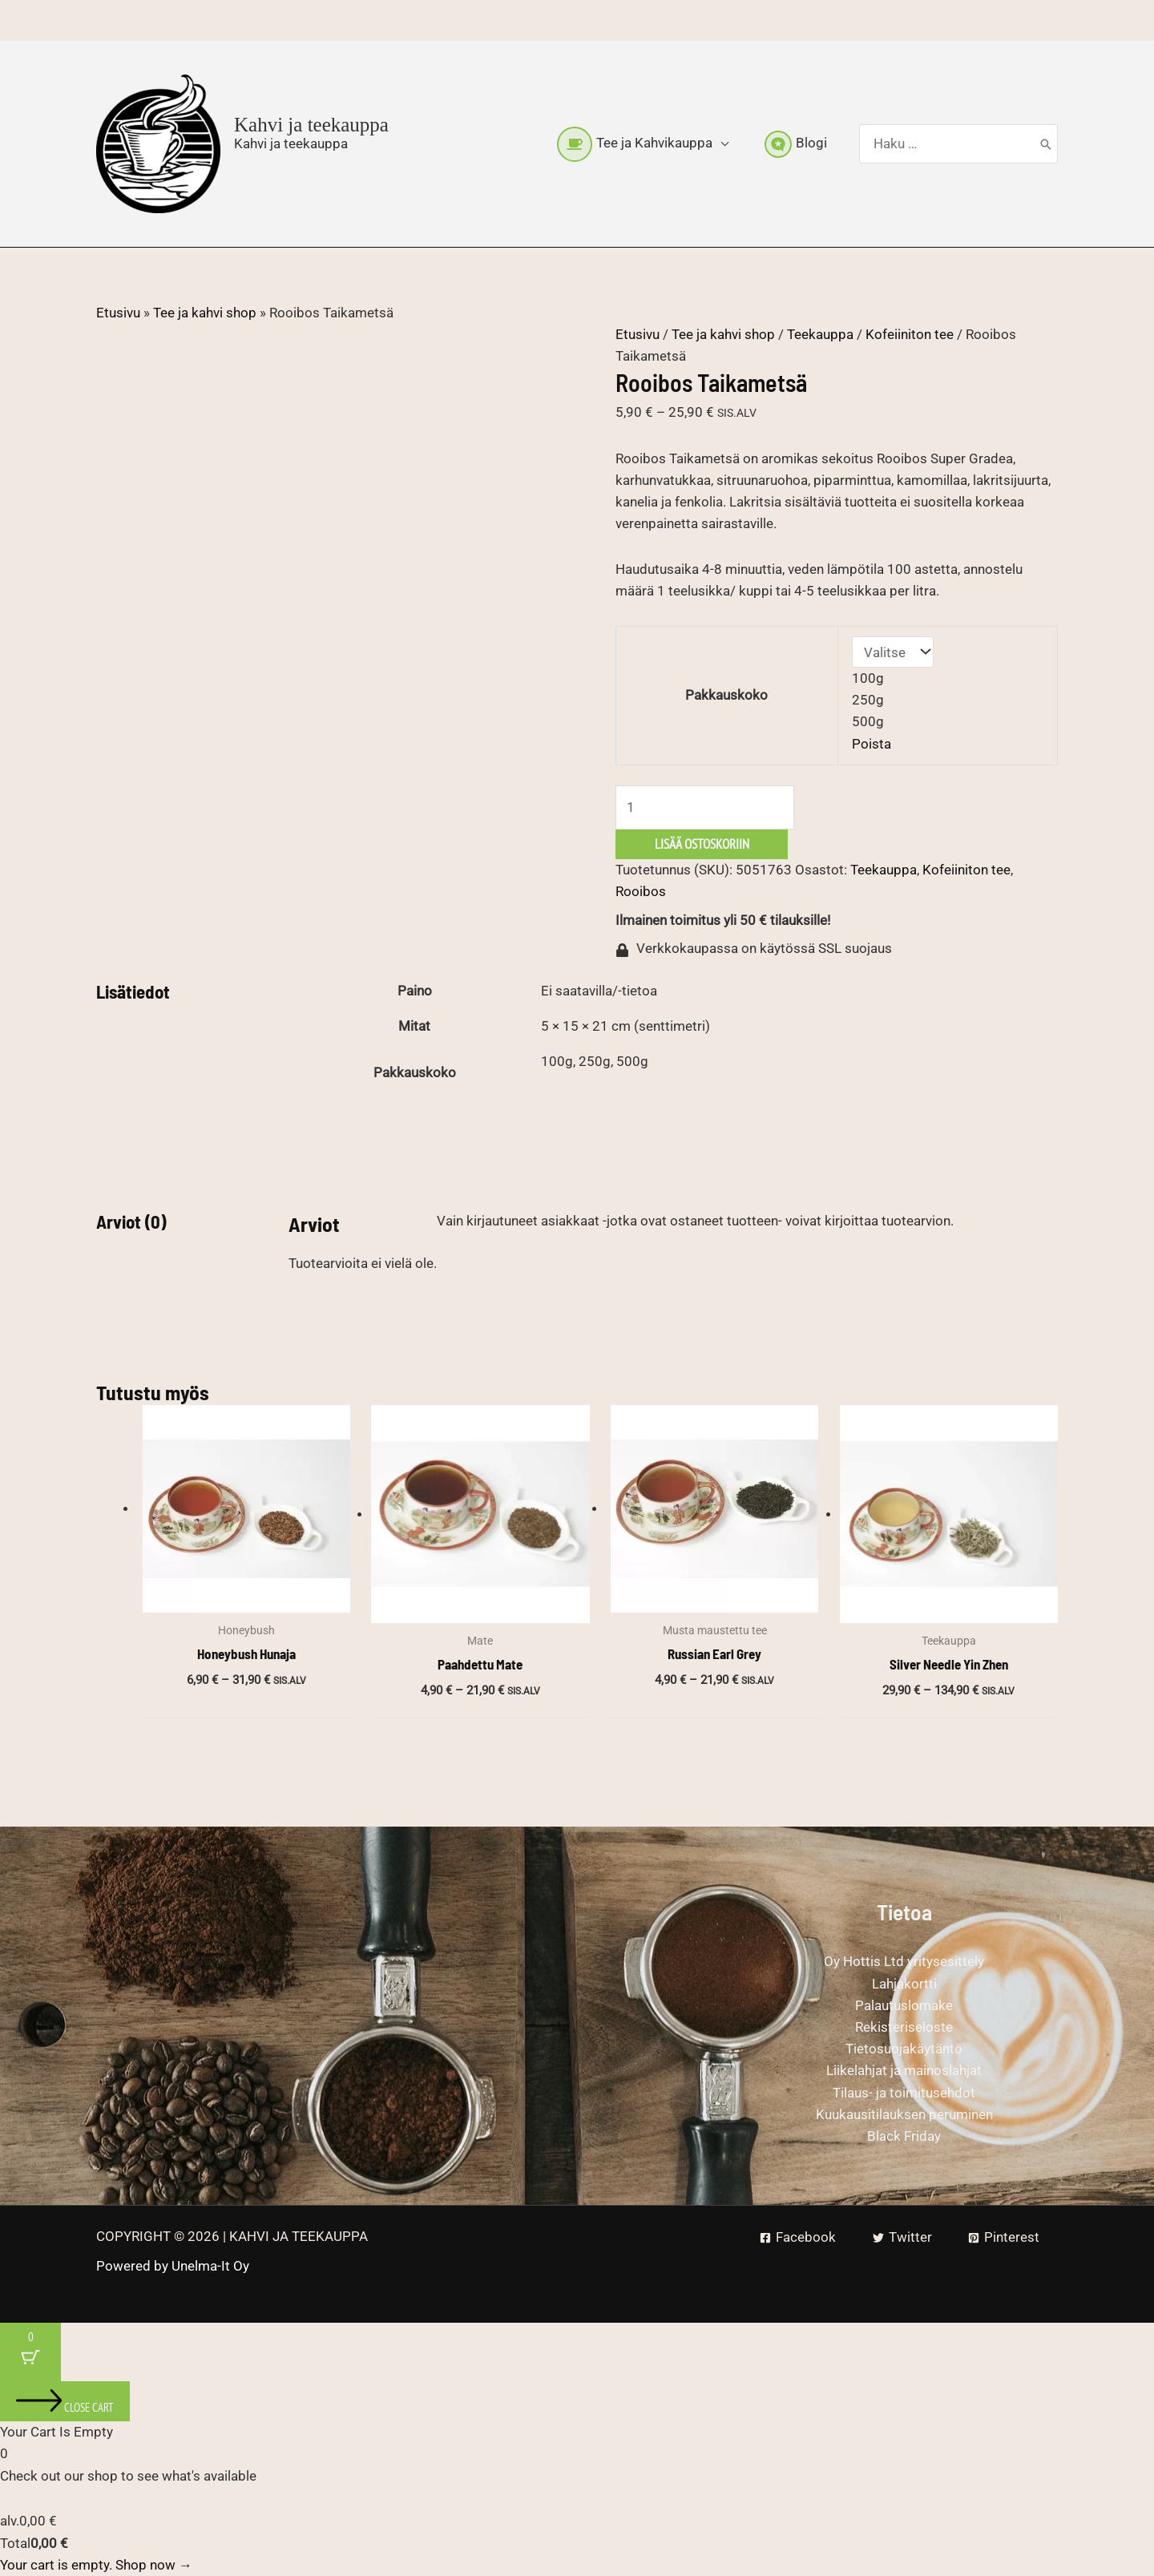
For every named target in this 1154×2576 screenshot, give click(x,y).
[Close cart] (65, 2401)
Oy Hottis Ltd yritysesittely (904, 1961)
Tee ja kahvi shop (204, 313)
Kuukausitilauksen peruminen (904, 2114)
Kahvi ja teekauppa (311, 124)
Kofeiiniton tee (910, 334)
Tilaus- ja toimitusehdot (904, 2093)
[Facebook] (797, 2237)
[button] (720, 143)
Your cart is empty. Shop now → (96, 2565)
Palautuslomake (904, 2005)
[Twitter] (902, 2237)
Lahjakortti (904, 1984)
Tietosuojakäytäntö (903, 2049)
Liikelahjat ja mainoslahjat (904, 2070)
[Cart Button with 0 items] (30, 2352)
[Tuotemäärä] (704, 807)
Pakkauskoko (726, 695)
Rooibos (640, 891)
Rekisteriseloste (904, 2027)
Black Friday (904, 2136)
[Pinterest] (1003, 2237)
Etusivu (118, 313)
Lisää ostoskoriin (702, 844)
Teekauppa (820, 334)
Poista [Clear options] (871, 744)
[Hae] (1045, 144)
